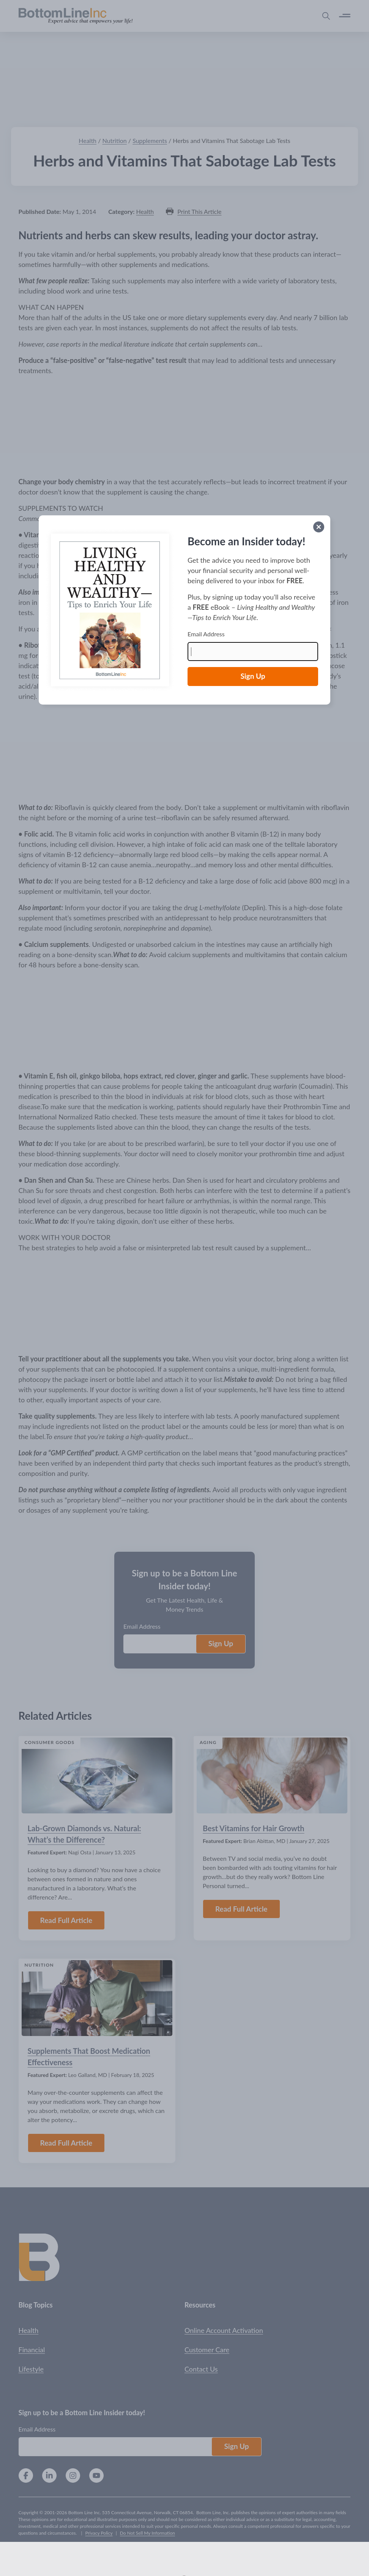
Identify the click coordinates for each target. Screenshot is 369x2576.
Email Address (206, 633)
